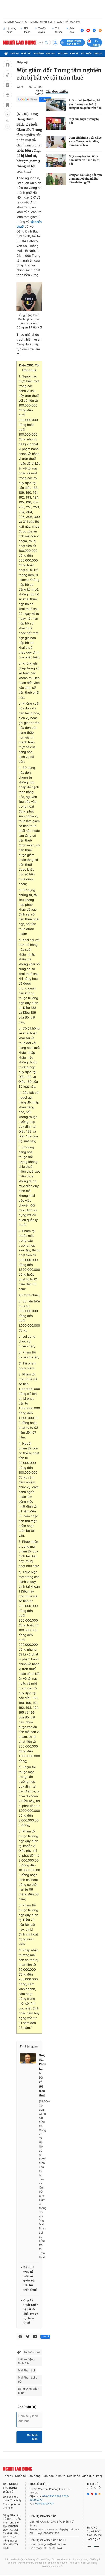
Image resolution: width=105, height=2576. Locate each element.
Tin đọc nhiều (57, 91)
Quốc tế (26, 53)
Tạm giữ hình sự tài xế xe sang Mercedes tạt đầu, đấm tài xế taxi (85, 141)
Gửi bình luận (32, 2437)
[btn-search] (46, 42)
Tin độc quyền (40, 30)
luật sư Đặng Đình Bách (26, 2361)
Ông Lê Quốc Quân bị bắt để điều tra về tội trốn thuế (31, 2312)
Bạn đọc (51, 53)
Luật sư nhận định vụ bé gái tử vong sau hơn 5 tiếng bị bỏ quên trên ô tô (85, 104)
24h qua (70, 30)
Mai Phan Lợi (26, 2370)
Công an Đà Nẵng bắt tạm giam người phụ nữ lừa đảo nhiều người (85, 178)
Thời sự (14, 53)
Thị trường (57, 30)
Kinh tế (74, 53)
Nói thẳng (25, 30)
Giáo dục (88, 2476)
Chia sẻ (45, 99)
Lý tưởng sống (9, 30)
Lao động (38, 53)
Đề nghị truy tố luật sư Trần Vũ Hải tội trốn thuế (29, 2279)
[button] (7, 114)
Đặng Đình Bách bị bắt (28, 2391)
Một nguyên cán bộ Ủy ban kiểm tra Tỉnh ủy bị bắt (84, 160)
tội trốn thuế (32, 2352)
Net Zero (63, 53)
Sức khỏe (86, 53)
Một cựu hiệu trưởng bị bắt (84, 120)
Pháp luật (22, 62)
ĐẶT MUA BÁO (72, 21)
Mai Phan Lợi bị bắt (28, 2379)
